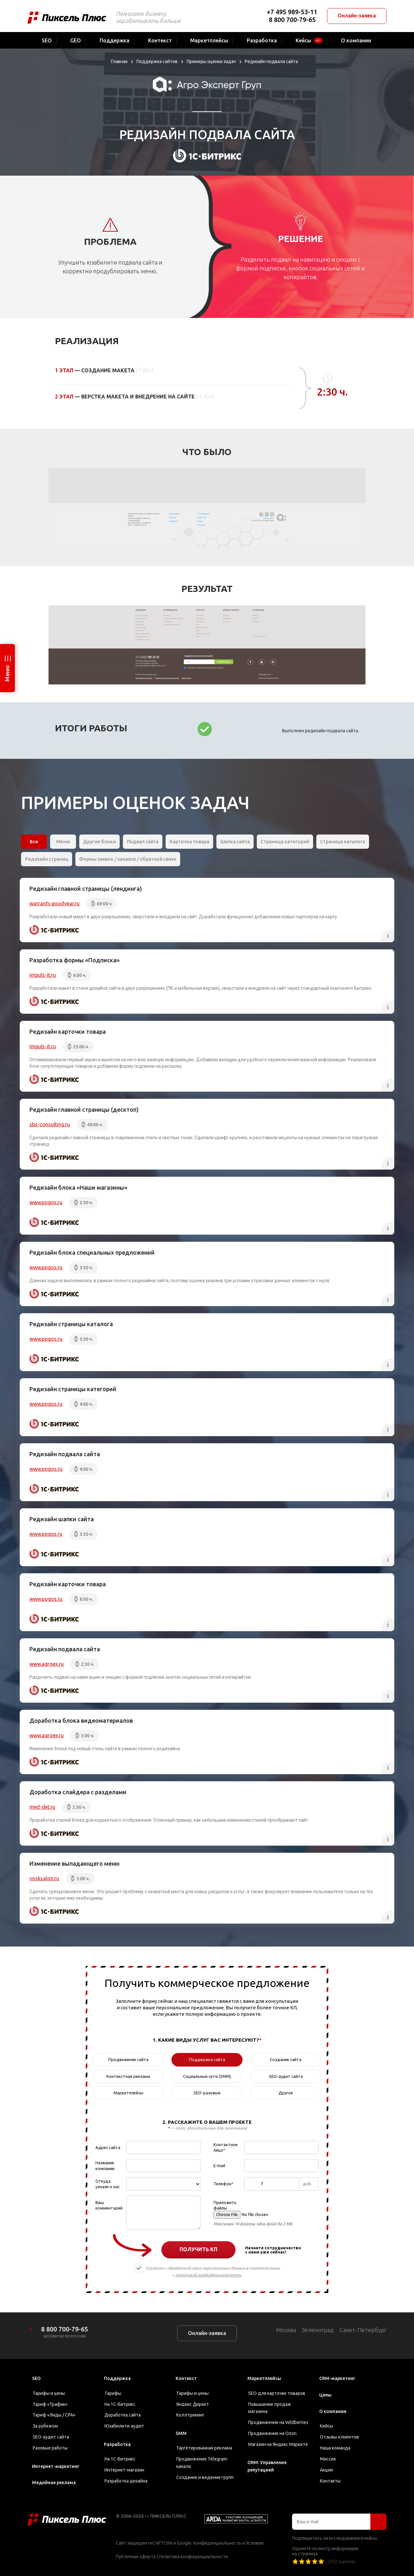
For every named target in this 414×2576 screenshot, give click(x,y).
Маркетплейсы (264, 2378)
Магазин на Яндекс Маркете (278, 2444)
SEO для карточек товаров (276, 2393)
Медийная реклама (54, 2482)
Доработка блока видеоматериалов (81, 1720)
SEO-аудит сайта (51, 2437)
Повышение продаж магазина (269, 2408)
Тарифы (112, 2393)
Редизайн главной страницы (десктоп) (84, 1109)
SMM (181, 2433)
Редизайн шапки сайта (61, 1519)
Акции (326, 2469)
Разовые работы (50, 2447)
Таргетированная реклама (204, 2447)
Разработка (117, 2444)
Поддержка (117, 2378)
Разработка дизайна (125, 2480)
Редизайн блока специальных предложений (92, 1252)
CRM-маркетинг (337, 2378)
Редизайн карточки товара (67, 1031)
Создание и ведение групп (205, 2477)
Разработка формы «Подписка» (74, 960)
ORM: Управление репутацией (267, 2466)
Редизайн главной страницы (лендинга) (85, 888)
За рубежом (45, 2426)
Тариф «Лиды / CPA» (54, 2415)
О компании (332, 2411)
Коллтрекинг (190, 2415)
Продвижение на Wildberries (278, 2422)
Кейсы (326, 2426)
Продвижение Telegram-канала (202, 2462)
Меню (7, 673)
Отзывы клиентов (339, 2437)
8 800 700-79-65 (292, 19)
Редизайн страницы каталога (71, 1324)
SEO (36, 2378)
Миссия (328, 2458)
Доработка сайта (122, 2415)
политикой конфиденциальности (208, 2275)
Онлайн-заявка (357, 15)
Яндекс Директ (192, 2404)
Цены (325, 2394)
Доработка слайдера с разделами (77, 1792)
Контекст (186, 2378)
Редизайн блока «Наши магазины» (78, 1187)
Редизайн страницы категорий (72, 1389)
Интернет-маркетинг (55, 2466)
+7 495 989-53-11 (292, 12)
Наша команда (335, 2447)
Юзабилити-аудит (124, 2426)
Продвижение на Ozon (272, 2433)
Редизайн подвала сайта (64, 1454)
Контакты (330, 2480)
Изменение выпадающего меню (74, 1863)
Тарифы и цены (49, 2393)
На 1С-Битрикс (120, 2404)
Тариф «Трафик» (50, 2404)
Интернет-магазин (124, 2469)
